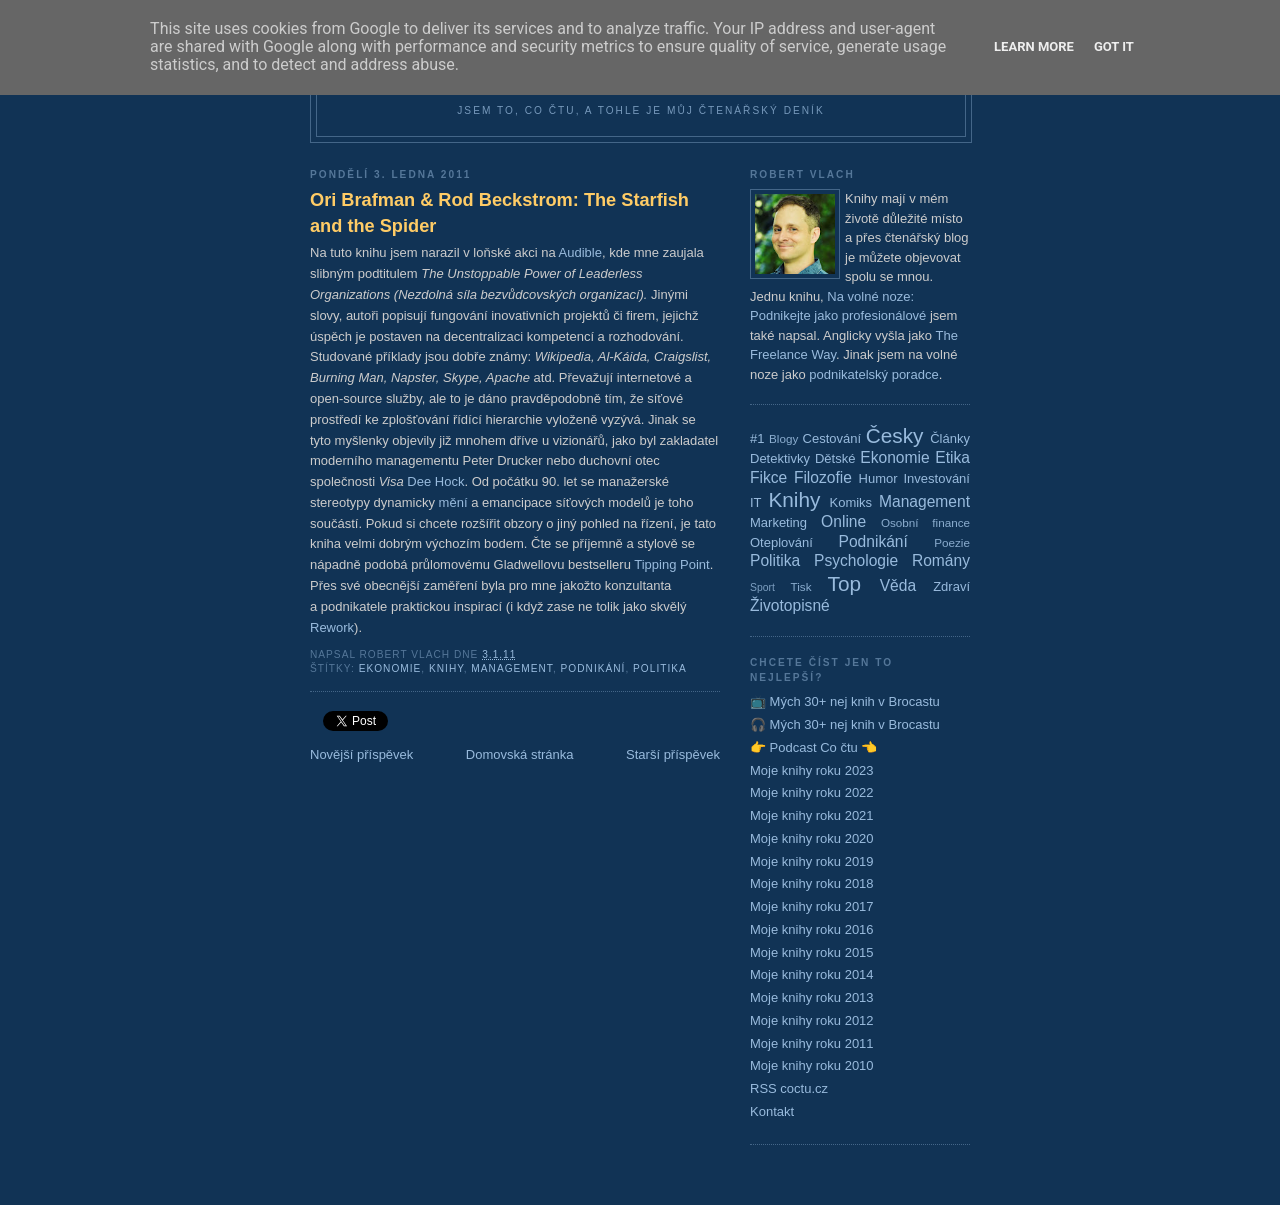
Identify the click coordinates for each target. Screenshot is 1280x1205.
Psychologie (856, 560)
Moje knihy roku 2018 (812, 883)
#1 (757, 438)
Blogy (783, 438)
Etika (952, 457)
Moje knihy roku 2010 (812, 1065)
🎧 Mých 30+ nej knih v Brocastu (845, 724)
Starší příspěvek (673, 754)
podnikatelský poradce (873, 374)
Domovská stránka (520, 754)
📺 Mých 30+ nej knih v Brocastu (845, 701)
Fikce (768, 477)
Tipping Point (671, 564)
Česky (895, 435)
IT (756, 502)
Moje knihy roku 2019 (812, 861)
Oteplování (781, 542)
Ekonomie (390, 668)
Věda (898, 585)
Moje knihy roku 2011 (812, 1043)
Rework (332, 627)
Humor (878, 478)
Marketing (778, 522)
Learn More (1034, 46)
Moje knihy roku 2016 (812, 929)
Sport (762, 587)
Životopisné (790, 605)
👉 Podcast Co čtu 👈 (813, 747)
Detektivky (780, 458)
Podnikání (593, 668)
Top (845, 583)
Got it (1114, 46)
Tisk (801, 586)
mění (453, 502)
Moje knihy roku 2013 (812, 997)
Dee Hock (435, 481)
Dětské (835, 458)
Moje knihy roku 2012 (812, 1020)
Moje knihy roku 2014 (812, 974)
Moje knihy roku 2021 (812, 815)
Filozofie (823, 477)
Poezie (952, 542)
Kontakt (772, 1111)
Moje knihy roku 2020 (812, 838)
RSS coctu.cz (789, 1088)
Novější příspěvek (361, 754)
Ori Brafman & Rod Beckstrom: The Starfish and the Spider (499, 212)
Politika (660, 668)
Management (512, 668)
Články (950, 438)
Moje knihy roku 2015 (812, 952)
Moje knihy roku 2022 (812, 792)
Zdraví (951, 586)
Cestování (832, 438)
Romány (941, 560)
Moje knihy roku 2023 (812, 770)
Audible (580, 252)
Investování (936, 478)
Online (843, 521)
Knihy (446, 668)
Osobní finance (925, 522)
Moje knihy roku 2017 (812, 906)
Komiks (850, 502)
